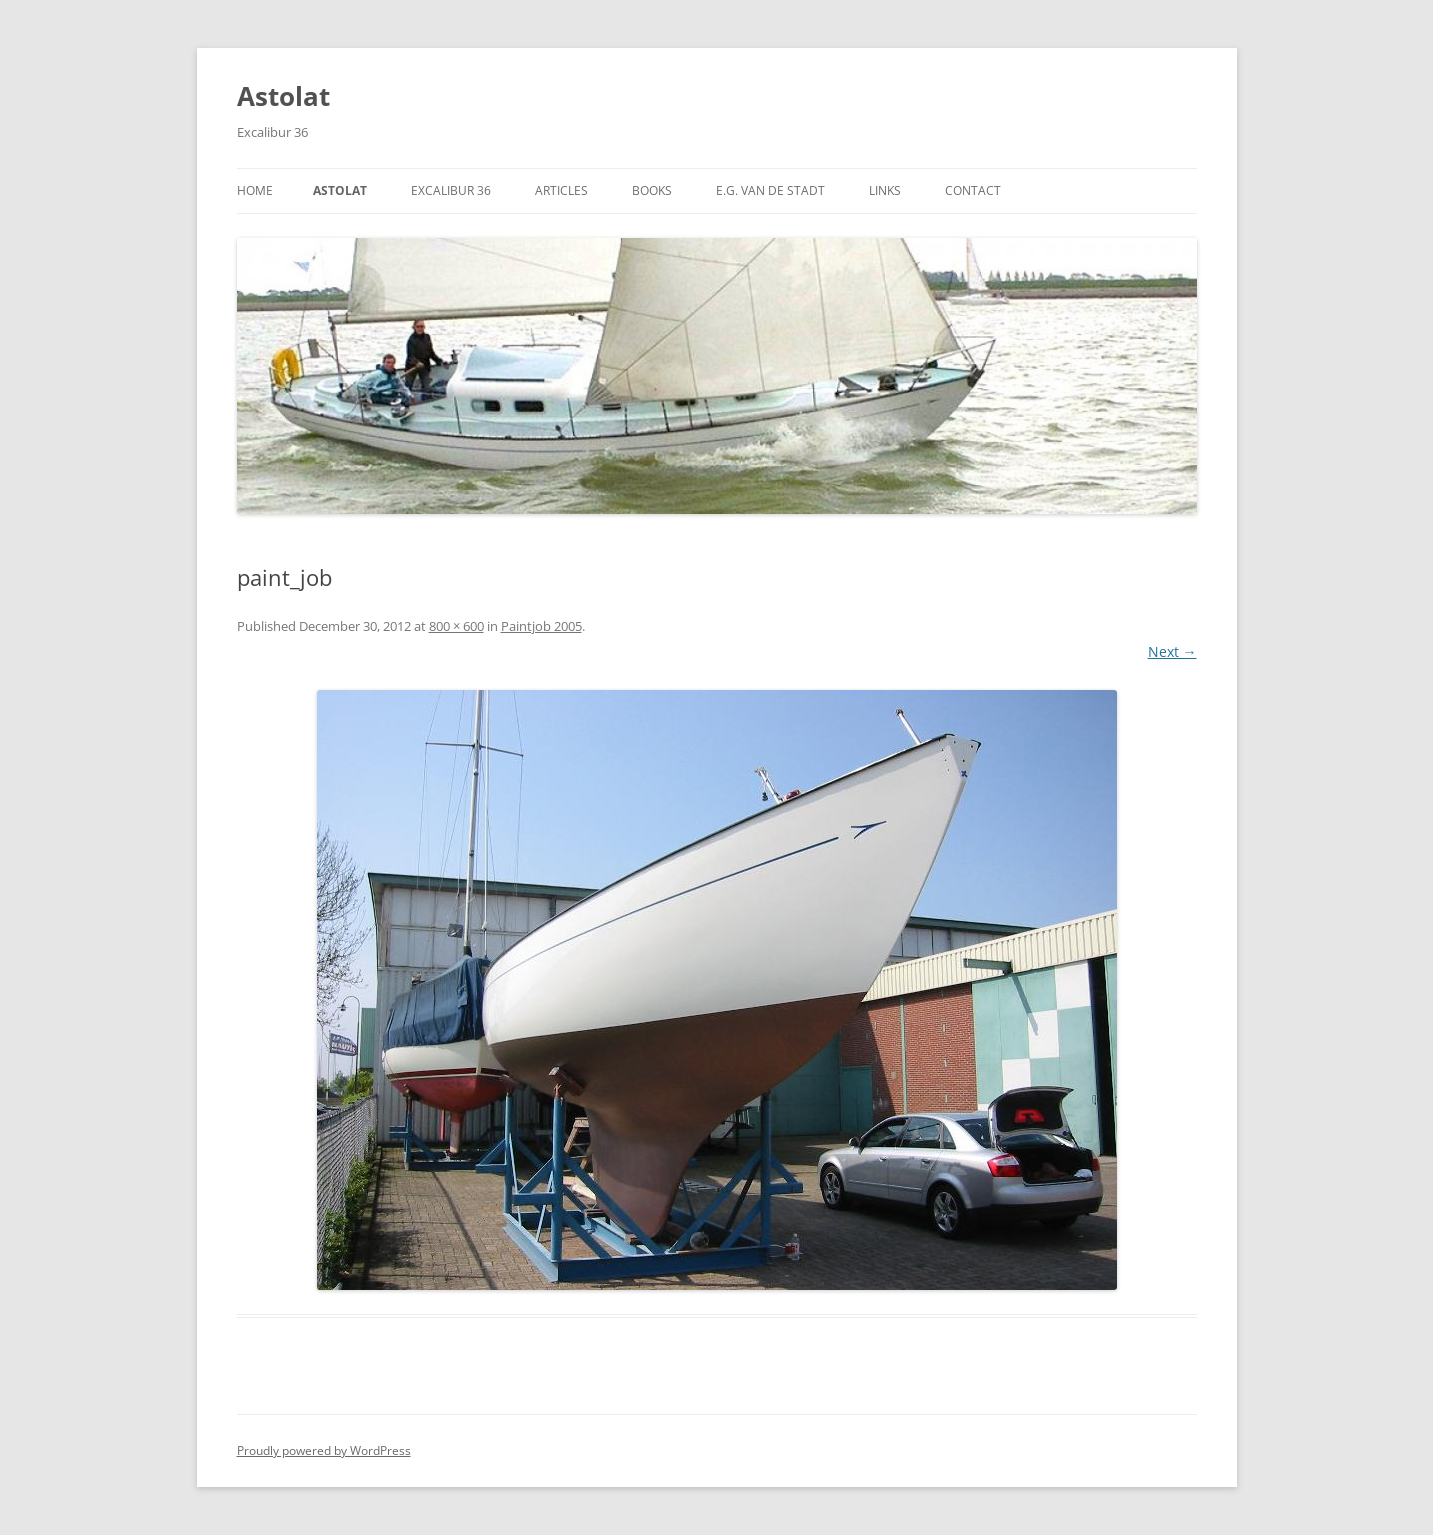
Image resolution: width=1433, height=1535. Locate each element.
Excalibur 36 (451, 190)
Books (652, 190)
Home (255, 190)
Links (885, 190)
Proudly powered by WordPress (324, 1450)
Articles (561, 190)
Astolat (283, 96)
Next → (1172, 651)
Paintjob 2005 (541, 626)
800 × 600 (456, 626)
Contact (973, 190)
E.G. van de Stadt (770, 190)
